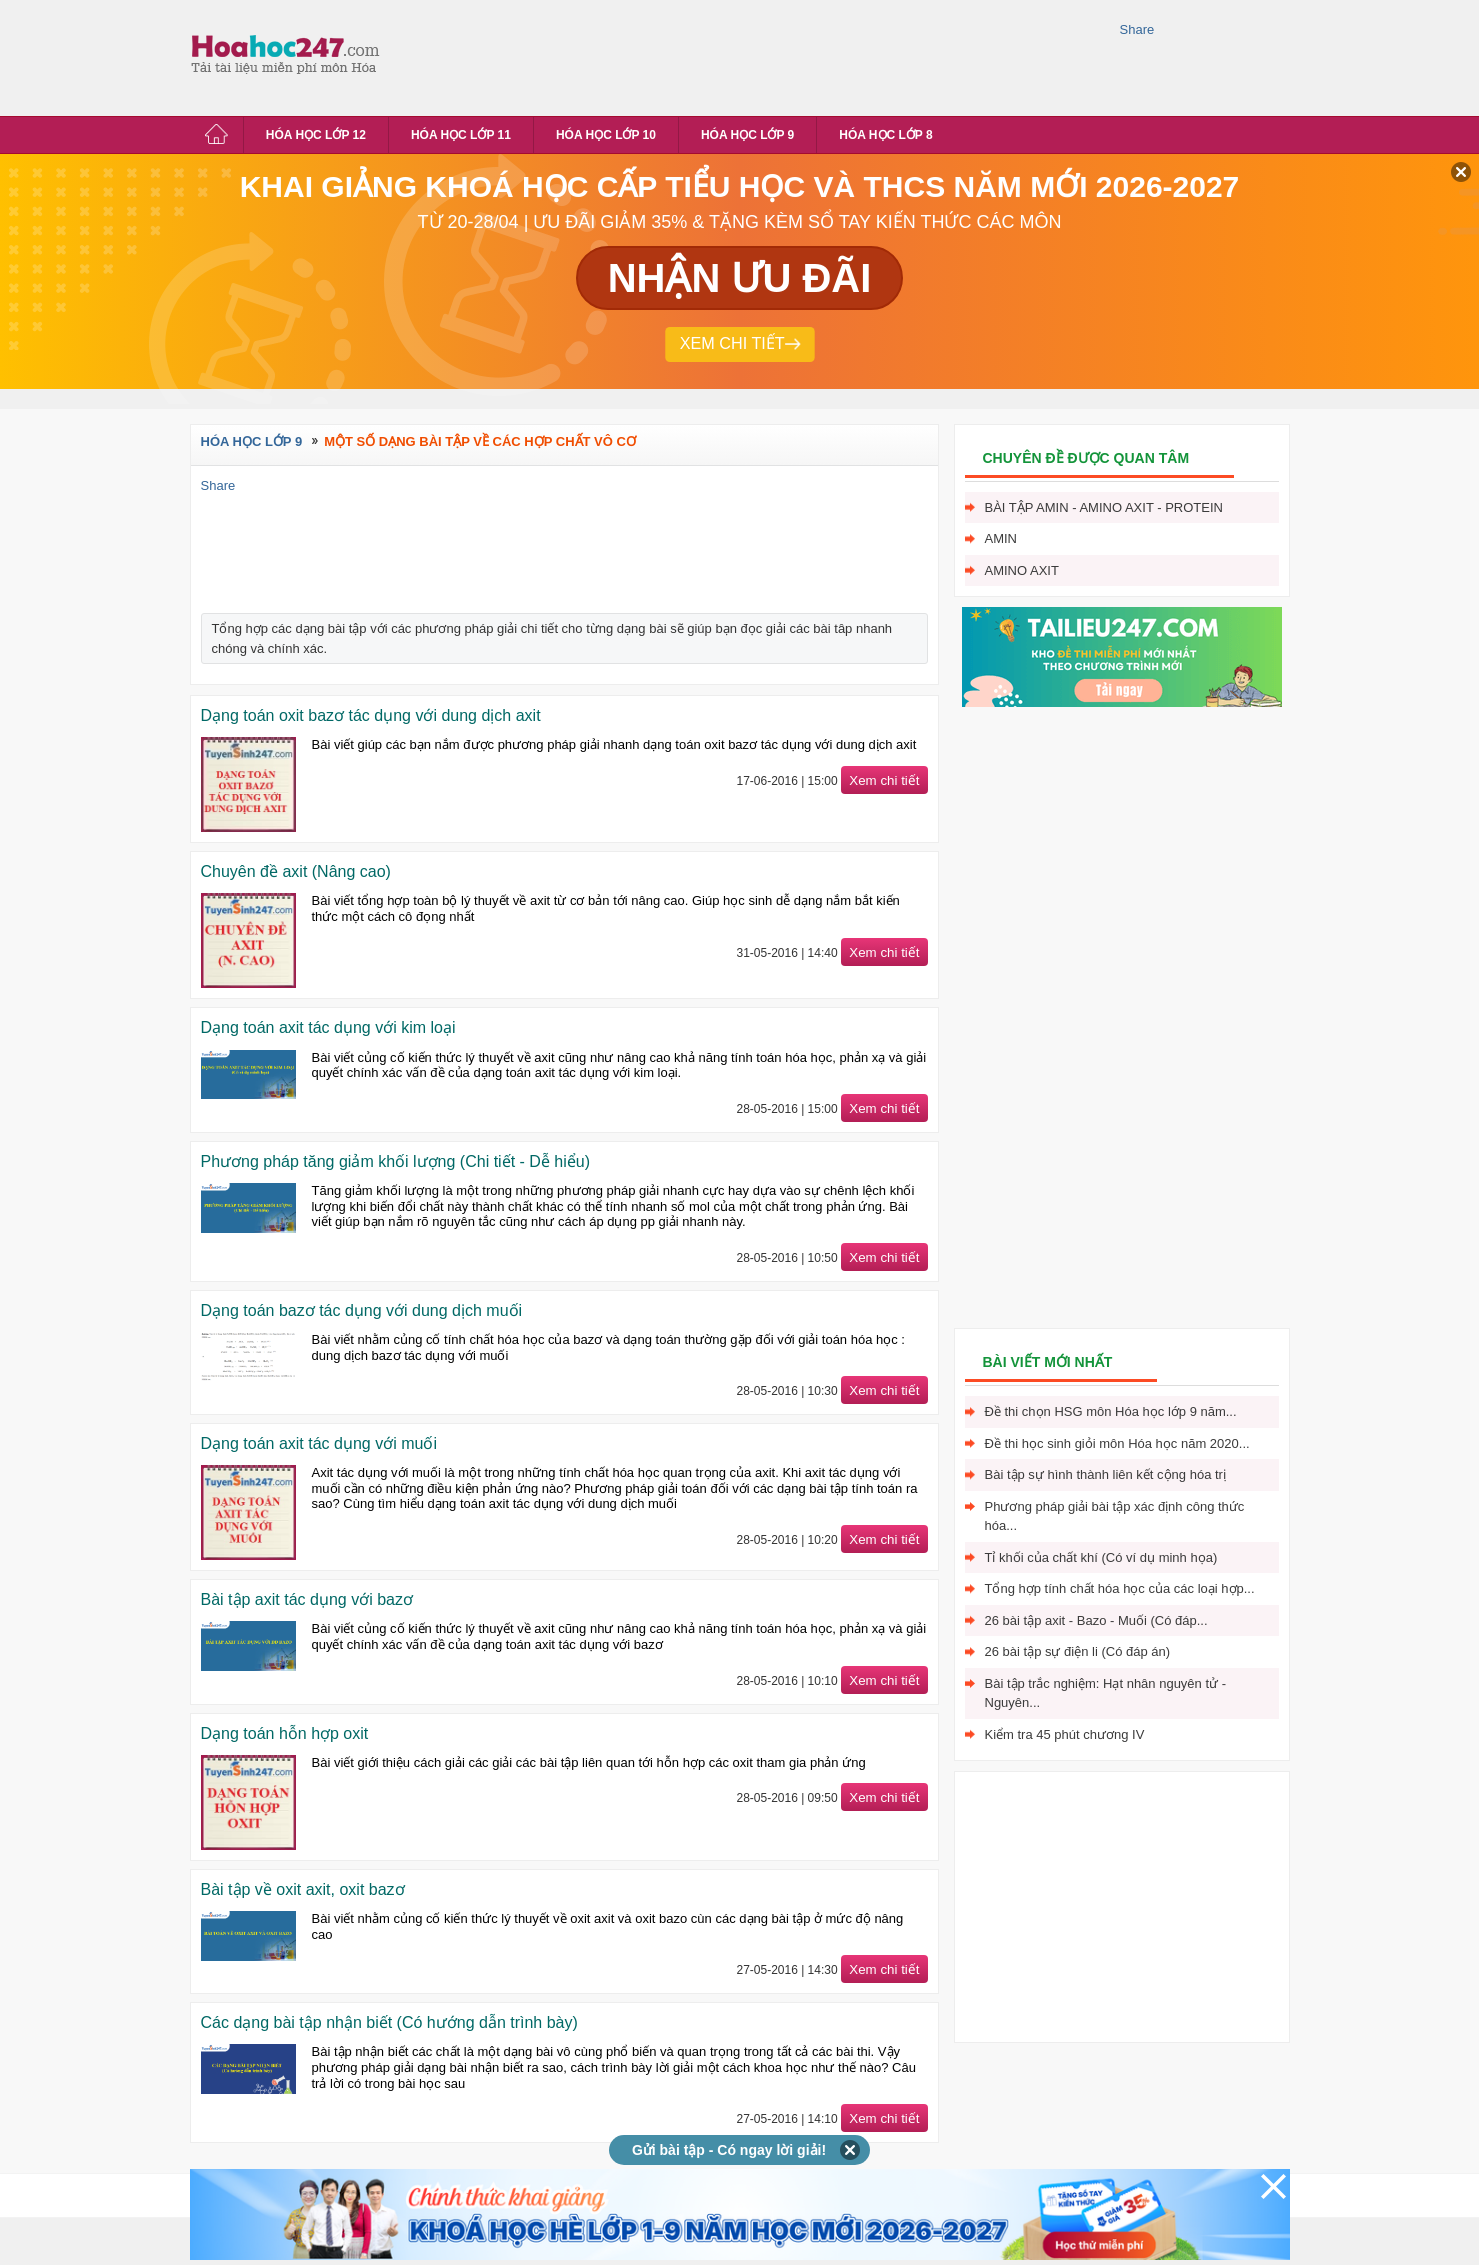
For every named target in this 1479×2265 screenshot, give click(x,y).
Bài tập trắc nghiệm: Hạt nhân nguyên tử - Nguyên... (1106, 1693)
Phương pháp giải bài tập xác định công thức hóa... (1115, 1516)
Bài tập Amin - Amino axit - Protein (1104, 507)
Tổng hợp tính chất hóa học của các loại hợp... (1120, 1588)
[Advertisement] (754, 55)
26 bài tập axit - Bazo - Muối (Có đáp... (1096, 1620)
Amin (1001, 538)
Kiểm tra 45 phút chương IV (1065, 1734)
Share (1137, 29)
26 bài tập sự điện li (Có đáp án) (1078, 1651)
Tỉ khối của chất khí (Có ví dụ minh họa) (1101, 1557)
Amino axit (1022, 570)
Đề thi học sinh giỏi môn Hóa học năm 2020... (1117, 1443)
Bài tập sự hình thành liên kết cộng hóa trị (1105, 1474)
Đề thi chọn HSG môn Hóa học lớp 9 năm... (1111, 1411)
